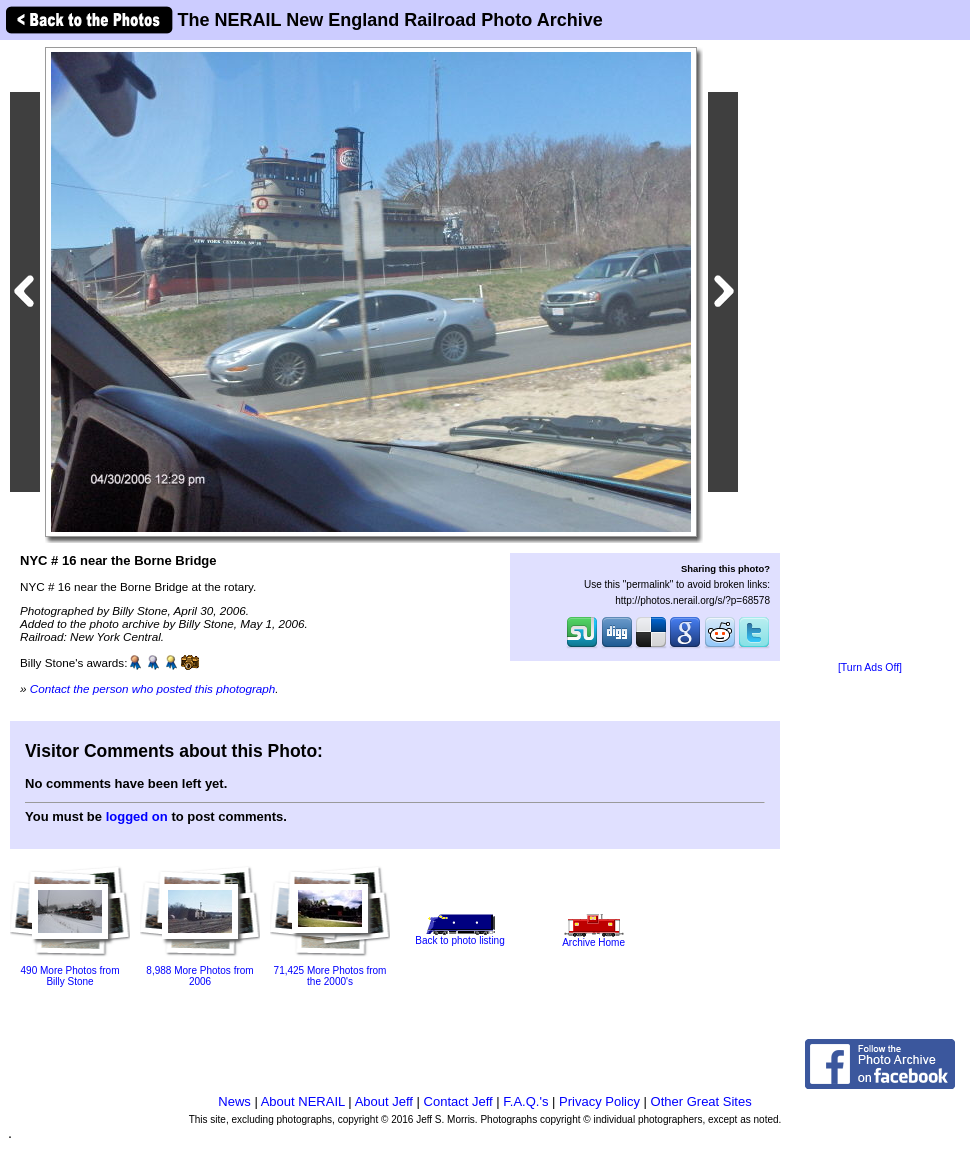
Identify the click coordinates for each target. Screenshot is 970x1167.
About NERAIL (303, 1101)
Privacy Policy (599, 1101)
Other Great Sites (701, 1101)
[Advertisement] (870, 352)
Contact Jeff (458, 1101)
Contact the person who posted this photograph (153, 688)
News (234, 1101)
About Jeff (384, 1101)
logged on (137, 816)
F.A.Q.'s (525, 1101)
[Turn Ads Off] (870, 667)
